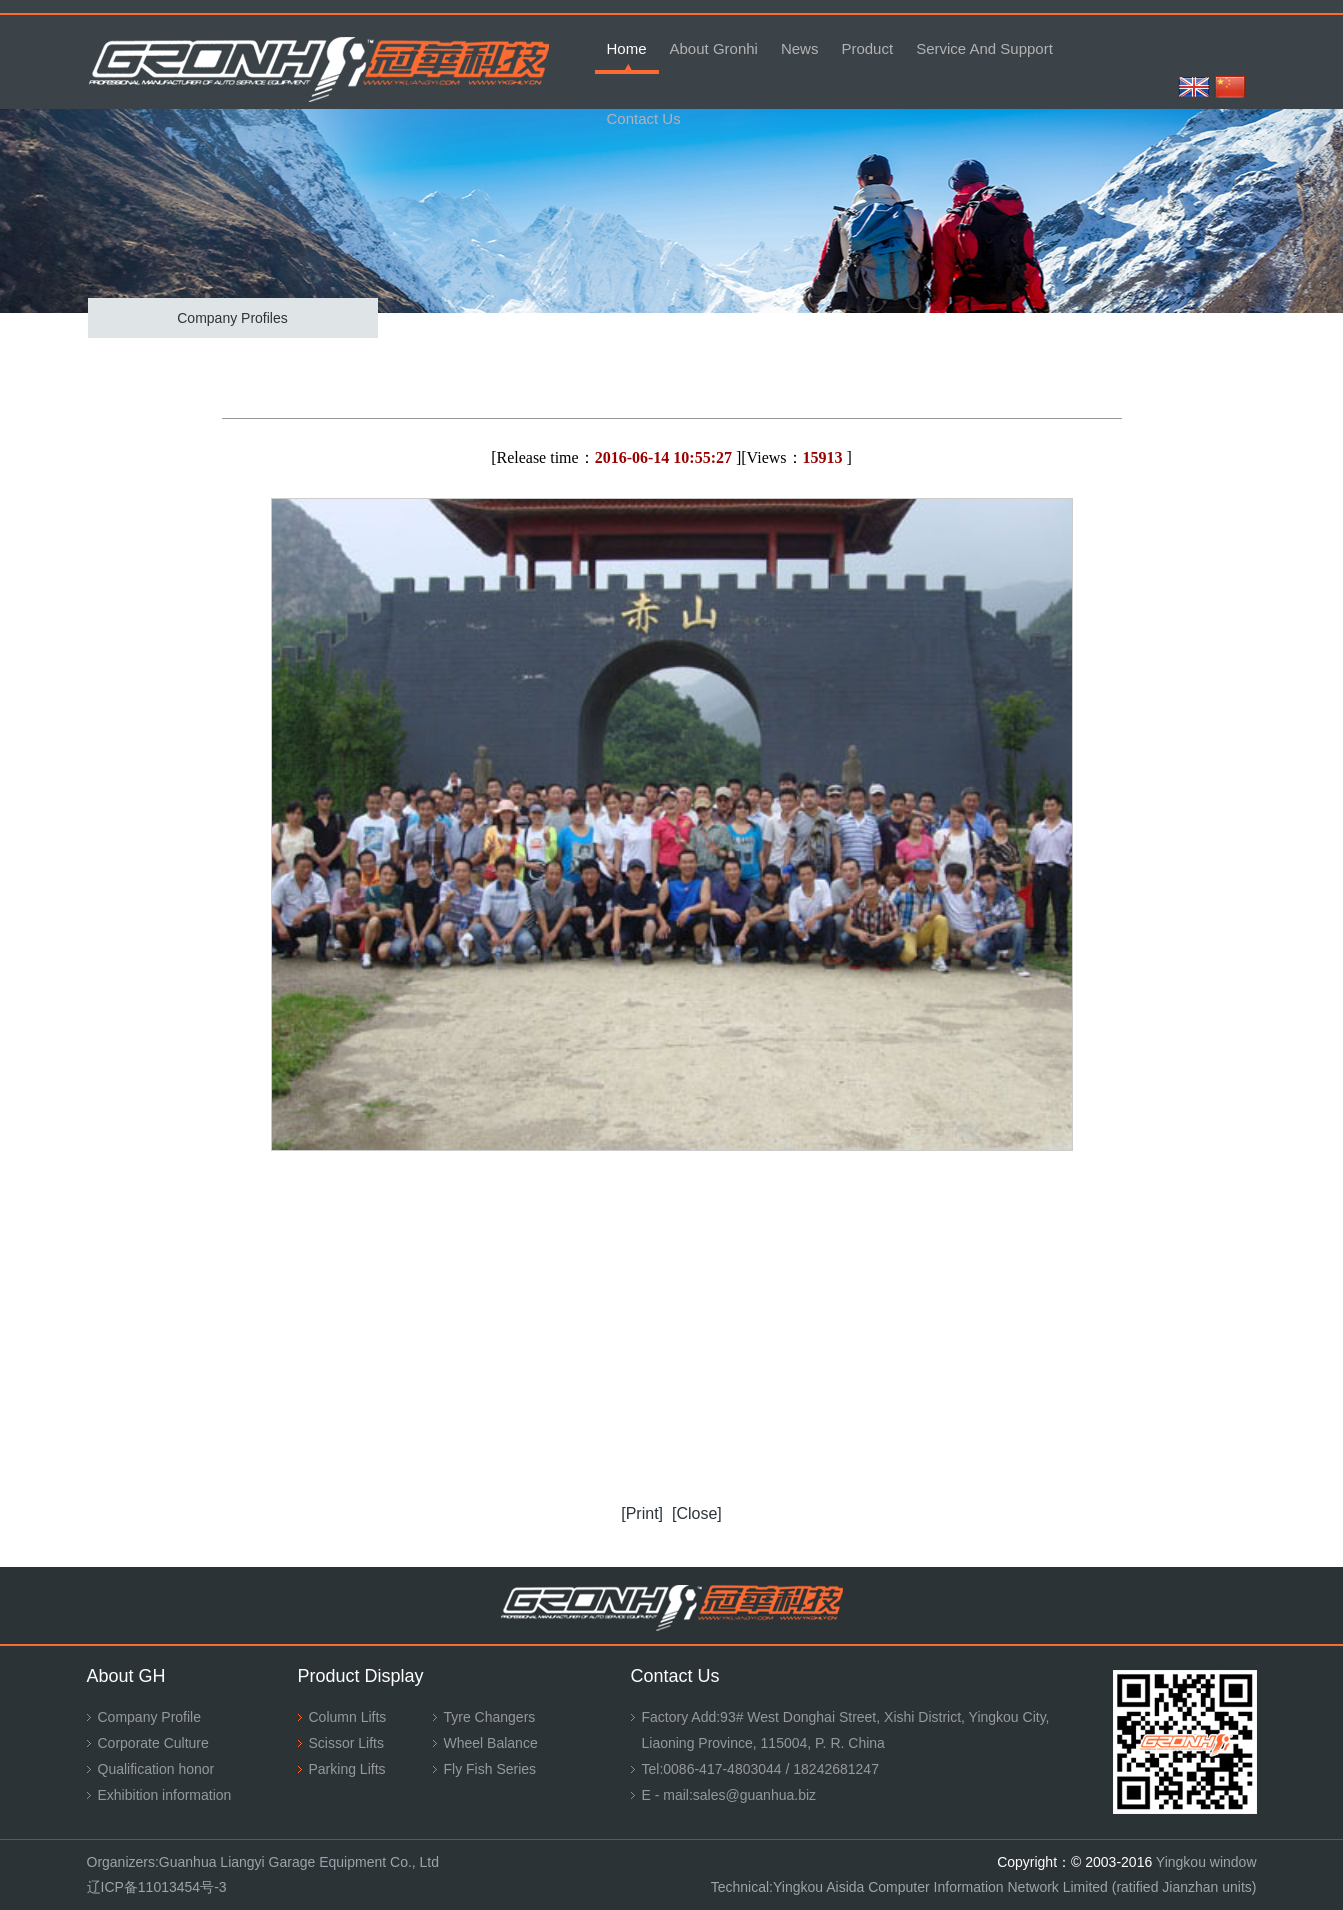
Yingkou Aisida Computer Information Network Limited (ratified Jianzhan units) (1015, 1887)
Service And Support (984, 48)
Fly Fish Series (490, 1769)
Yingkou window (1206, 1862)
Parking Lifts (347, 1769)
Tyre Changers (490, 1717)
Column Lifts (348, 1717)
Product (867, 48)
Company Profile (150, 1717)
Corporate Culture (153, 1743)
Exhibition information (165, 1795)
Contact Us (644, 118)
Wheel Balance (491, 1743)
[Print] (642, 1513)
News (800, 48)
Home (627, 48)
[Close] (697, 1513)
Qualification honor (156, 1769)
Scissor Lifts (346, 1743)
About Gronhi (714, 48)
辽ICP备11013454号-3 (157, 1887)
